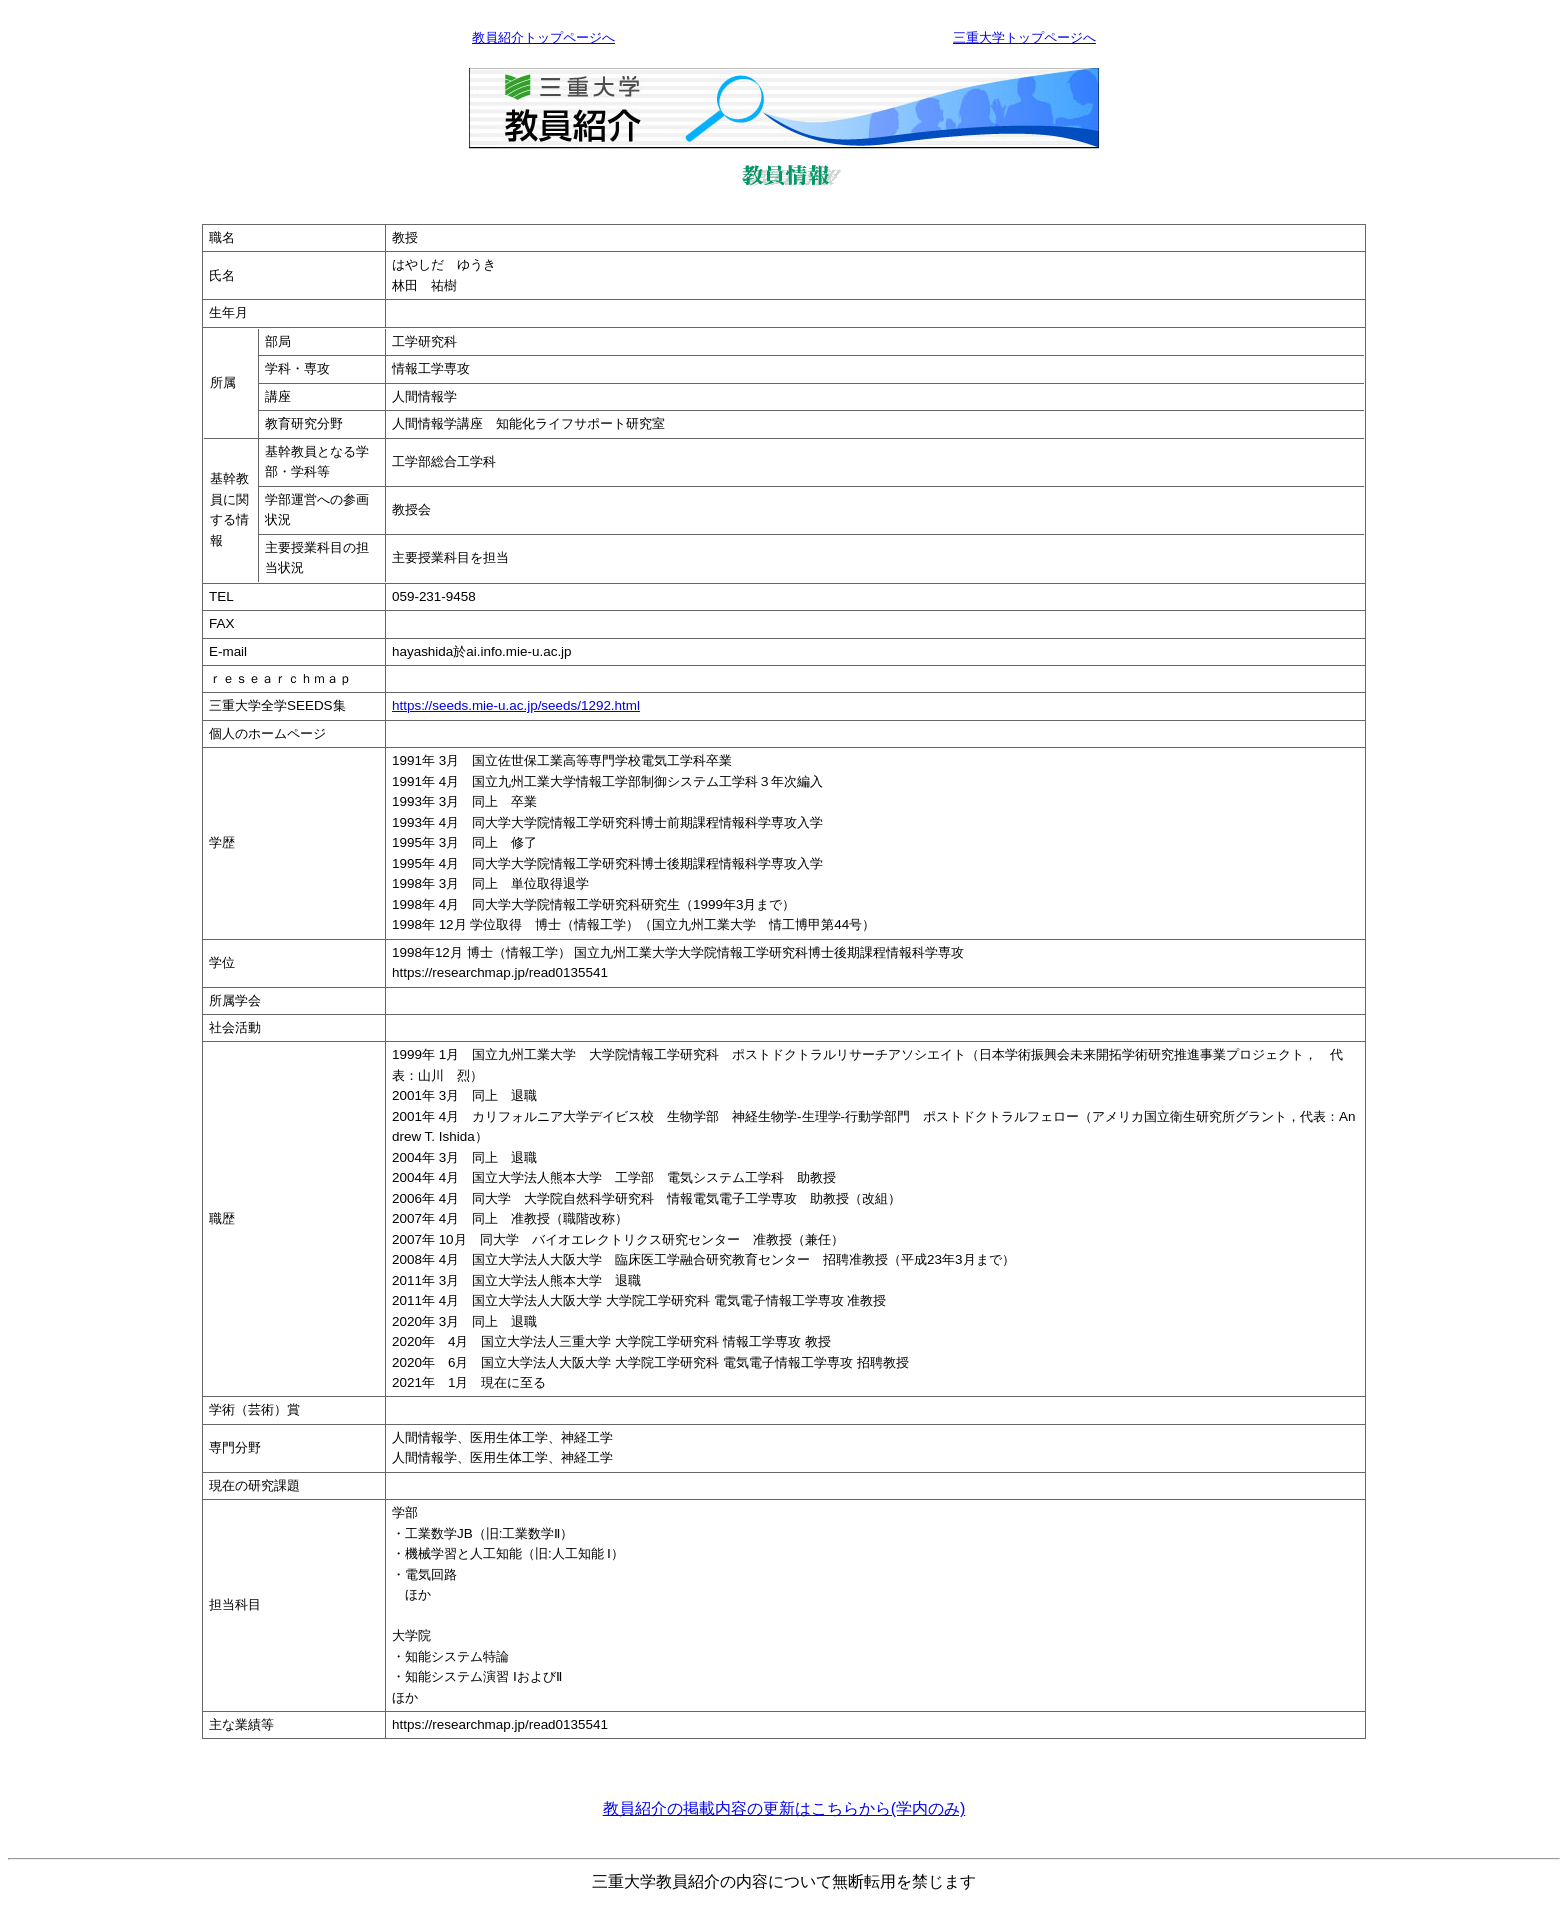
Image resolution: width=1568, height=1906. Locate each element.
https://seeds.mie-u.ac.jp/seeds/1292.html (516, 705)
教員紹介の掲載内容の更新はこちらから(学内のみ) (784, 1808)
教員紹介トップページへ (543, 37)
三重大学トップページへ (1024, 37)
